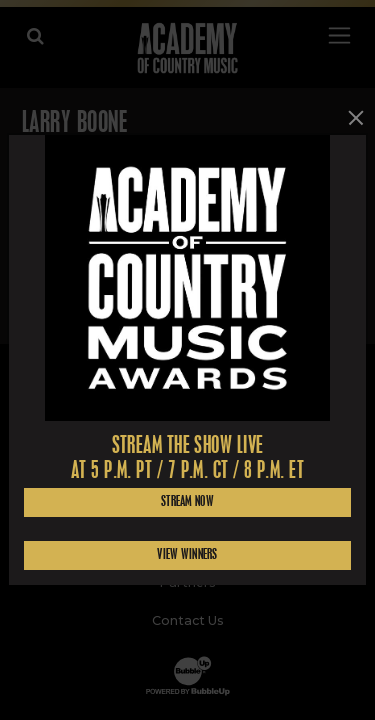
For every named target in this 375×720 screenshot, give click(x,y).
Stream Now (187, 501)
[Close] (355, 118)
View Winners (187, 554)
